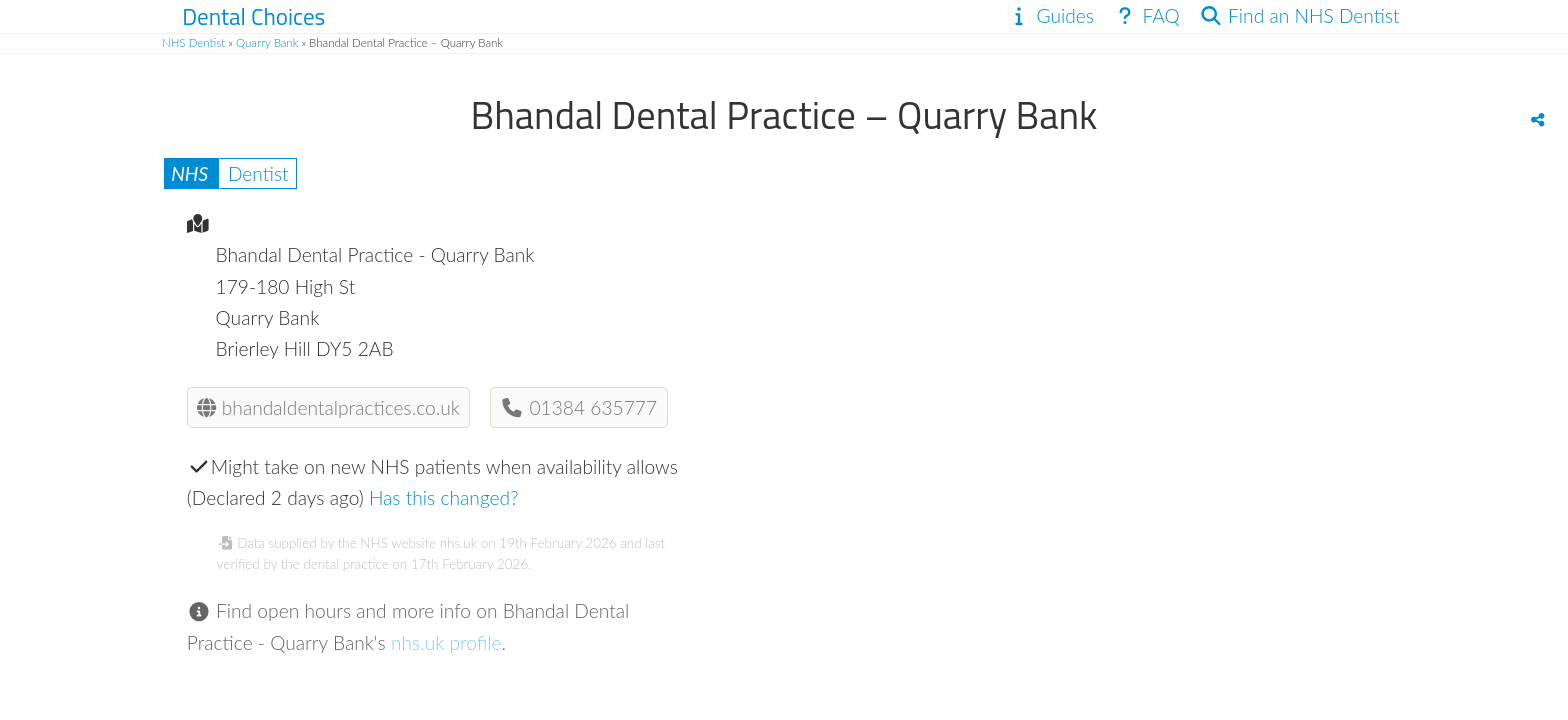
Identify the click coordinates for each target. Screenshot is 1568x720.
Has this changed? (444, 497)
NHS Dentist (193, 42)
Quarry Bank (267, 42)
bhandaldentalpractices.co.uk (328, 407)
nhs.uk (458, 543)
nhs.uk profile (446, 642)
